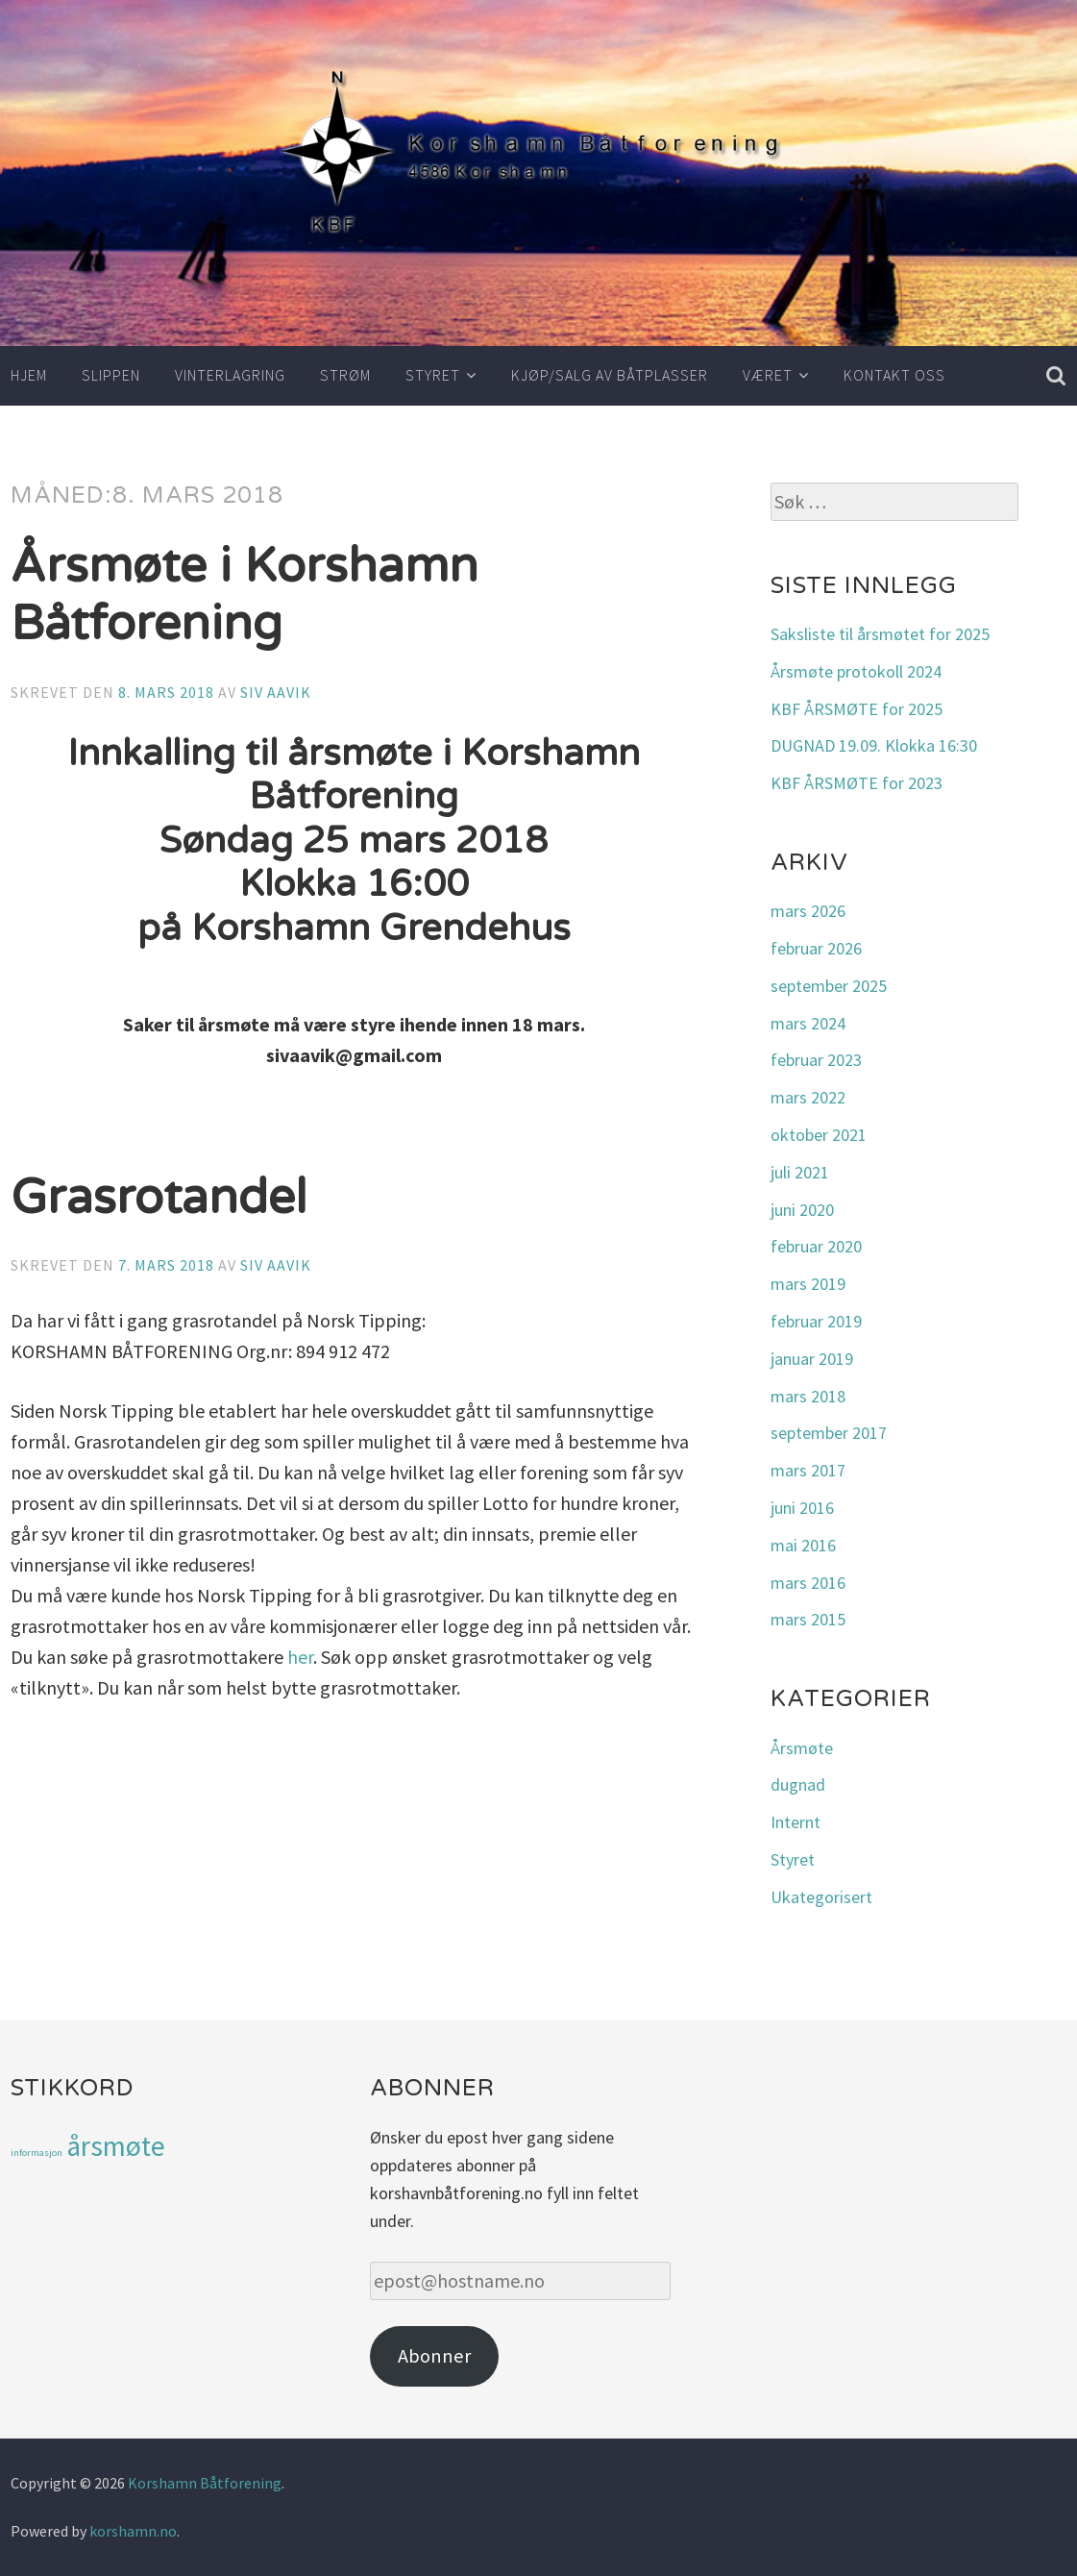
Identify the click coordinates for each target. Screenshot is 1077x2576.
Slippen (111, 374)
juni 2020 (802, 1210)
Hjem (29, 374)
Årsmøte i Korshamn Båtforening (244, 595)
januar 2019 (812, 1359)
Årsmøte (802, 1748)
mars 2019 (808, 1284)
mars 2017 (808, 1470)
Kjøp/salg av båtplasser (609, 374)
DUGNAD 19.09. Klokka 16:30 (874, 745)
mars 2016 (808, 1583)
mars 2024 (808, 1023)
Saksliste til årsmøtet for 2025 (880, 634)
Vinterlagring (230, 374)
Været (768, 374)
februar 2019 (816, 1321)
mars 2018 (808, 1396)
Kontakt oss (894, 374)
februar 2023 (816, 1060)
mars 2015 (808, 1619)
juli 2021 (800, 1172)
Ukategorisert (821, 1897)
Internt (795, 1822)
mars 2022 (808, 1097)
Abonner (434, 2355)
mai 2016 (803, 1545)
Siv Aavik (275, 692)
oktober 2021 (819, 1135)
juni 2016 (802, 1508)
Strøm (345, 374)
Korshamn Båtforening (204, 2482)
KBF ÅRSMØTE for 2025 (856, 709)
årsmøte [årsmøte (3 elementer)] (115, 2146)
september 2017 (829, 1433)
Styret (432, 374)
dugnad (798, 1784)
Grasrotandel (159, 1197)
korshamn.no (133, 2530)
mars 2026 (808, 911)
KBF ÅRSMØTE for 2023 (856, 783)
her (300, 1657)
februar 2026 (816, 948)
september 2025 (829, 986)
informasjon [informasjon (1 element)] (36, 2152)
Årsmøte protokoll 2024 (856, 671)
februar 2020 (816, 1246)
